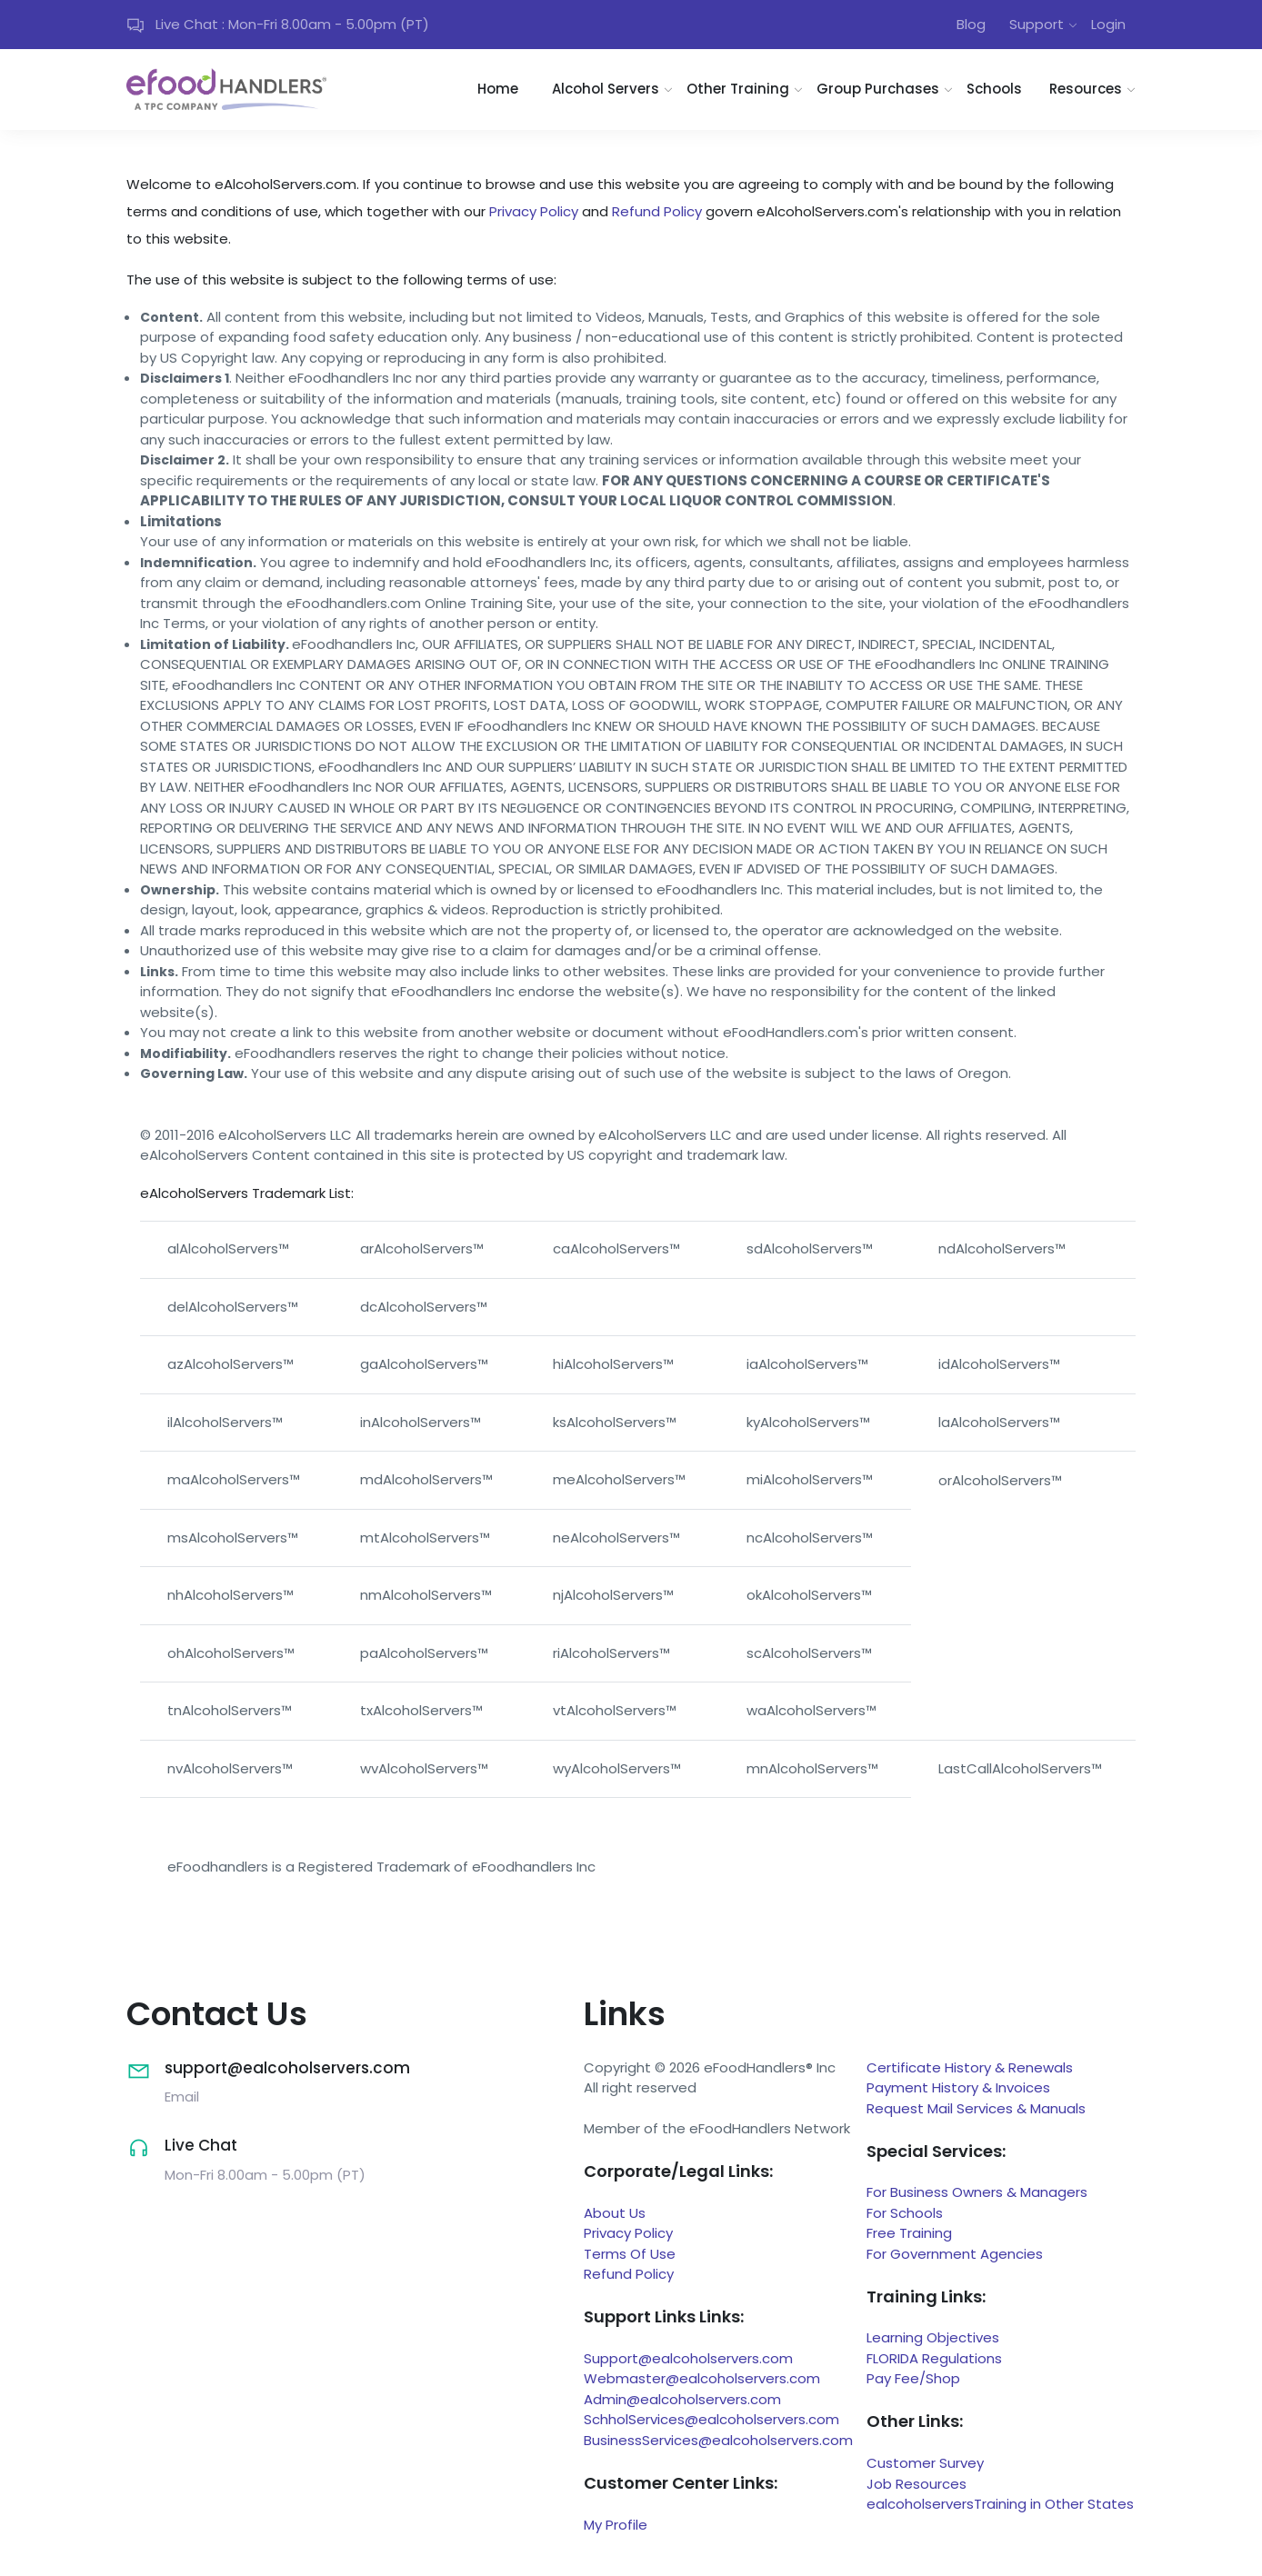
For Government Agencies (954, 2253)
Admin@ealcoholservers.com (682, 2399)
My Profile (615, 2524)
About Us (615, 2212)
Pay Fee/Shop (913, 2378)
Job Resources (916, 2483)
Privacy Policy (533, 211)
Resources (1085, 88)
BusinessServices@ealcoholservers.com (718, 2440)
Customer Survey (925, 2462)
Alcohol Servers (605, 88)
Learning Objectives (932, 2337)
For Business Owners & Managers (976, 2192)
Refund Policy (657, 211)
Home (497, 88)
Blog (971, 24)
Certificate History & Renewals (969, 2067)
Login (1108, 24)
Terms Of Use (630, 2253)
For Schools (904, 2212)
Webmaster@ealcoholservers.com (702, 2378)
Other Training (737, 88)
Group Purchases (877, 88)
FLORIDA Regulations (934, 2358)
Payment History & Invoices (958, 2087)
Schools (994, 88)
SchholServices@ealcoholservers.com (711, 2419)
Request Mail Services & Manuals (976, 2108)
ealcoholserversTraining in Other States (1000, 2503)
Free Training (909, 2232)
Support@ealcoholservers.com (688, 2358)
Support (1036, 24)
